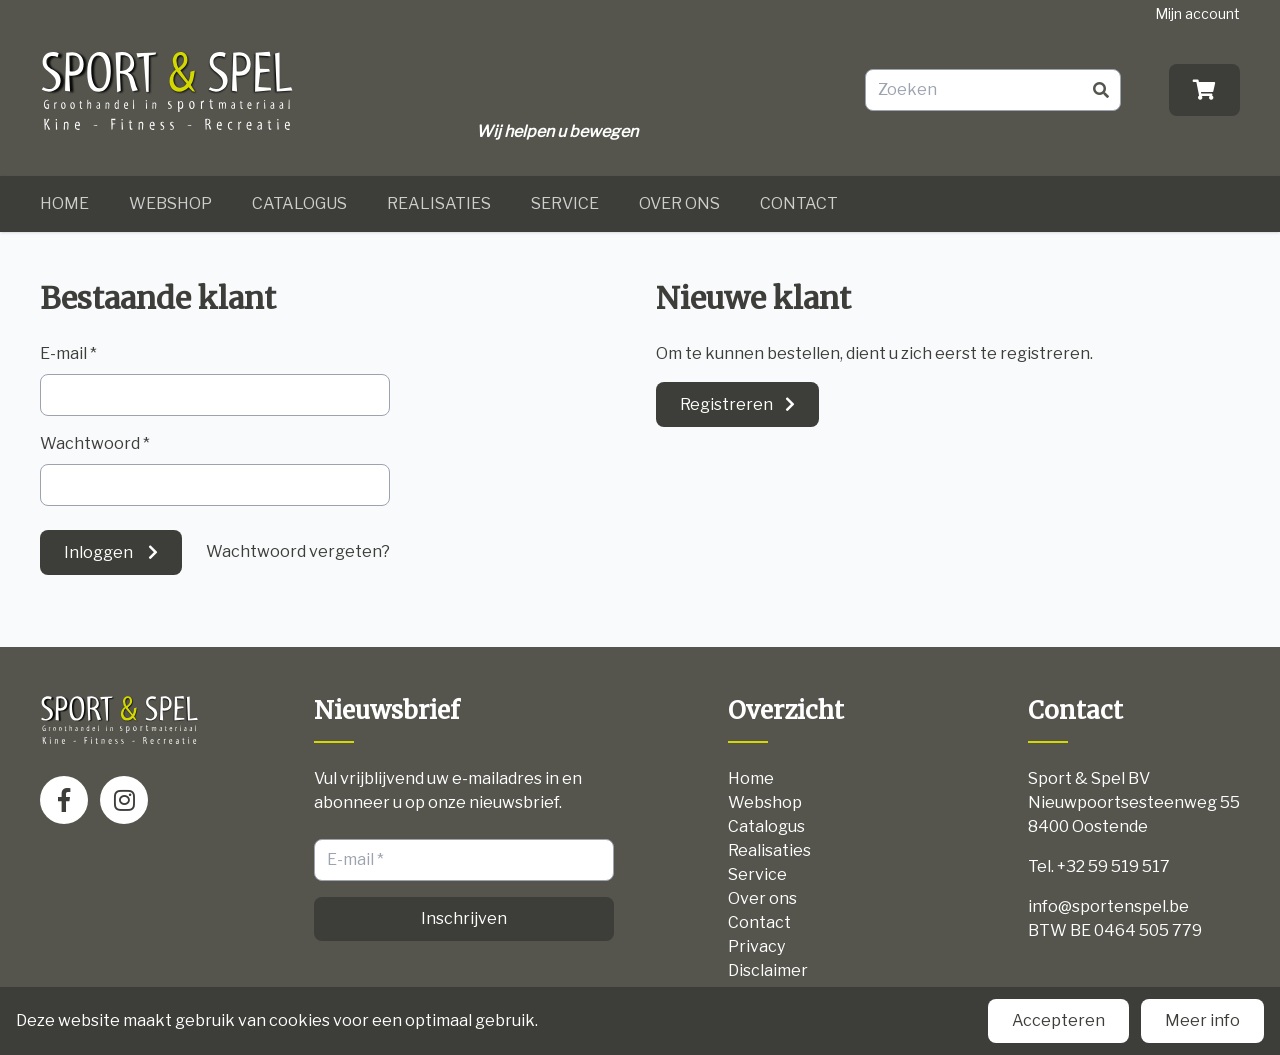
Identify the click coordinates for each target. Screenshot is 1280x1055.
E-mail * (68, 353)
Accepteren (1058, 1020)
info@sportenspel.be (1108, 906)
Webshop (170, 203)
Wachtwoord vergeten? (298, 551)
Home (64, 203)
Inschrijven (464, 918)
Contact (799, 203)
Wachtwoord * (95, 443)
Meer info (1202, 1020)
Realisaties (439, 203)
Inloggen (100, 552)
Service (565, 203)
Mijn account (1197, 13)
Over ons (679, 203)
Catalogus (299, 203)
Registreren (726, 404)
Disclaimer (768, 970)
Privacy (756, 946)
